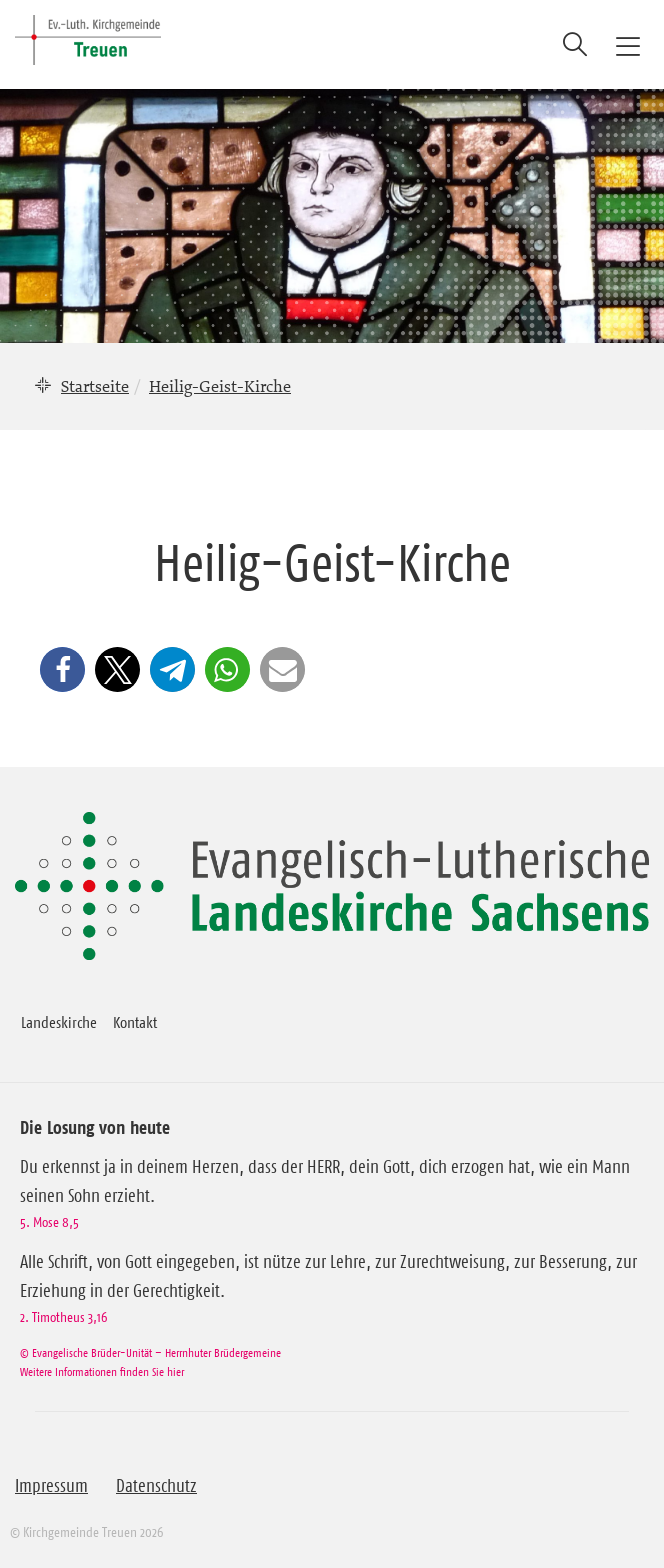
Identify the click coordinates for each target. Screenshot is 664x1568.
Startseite (95, 386)
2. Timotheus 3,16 (63, 1317)
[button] (62, 669)
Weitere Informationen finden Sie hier (102, 1371)
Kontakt (135, 1022)
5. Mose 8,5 (49, 1222)
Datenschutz (156, 1486)
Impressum (51, 1486)
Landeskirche (59, 1022)
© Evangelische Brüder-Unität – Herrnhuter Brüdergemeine (150, 1352)
